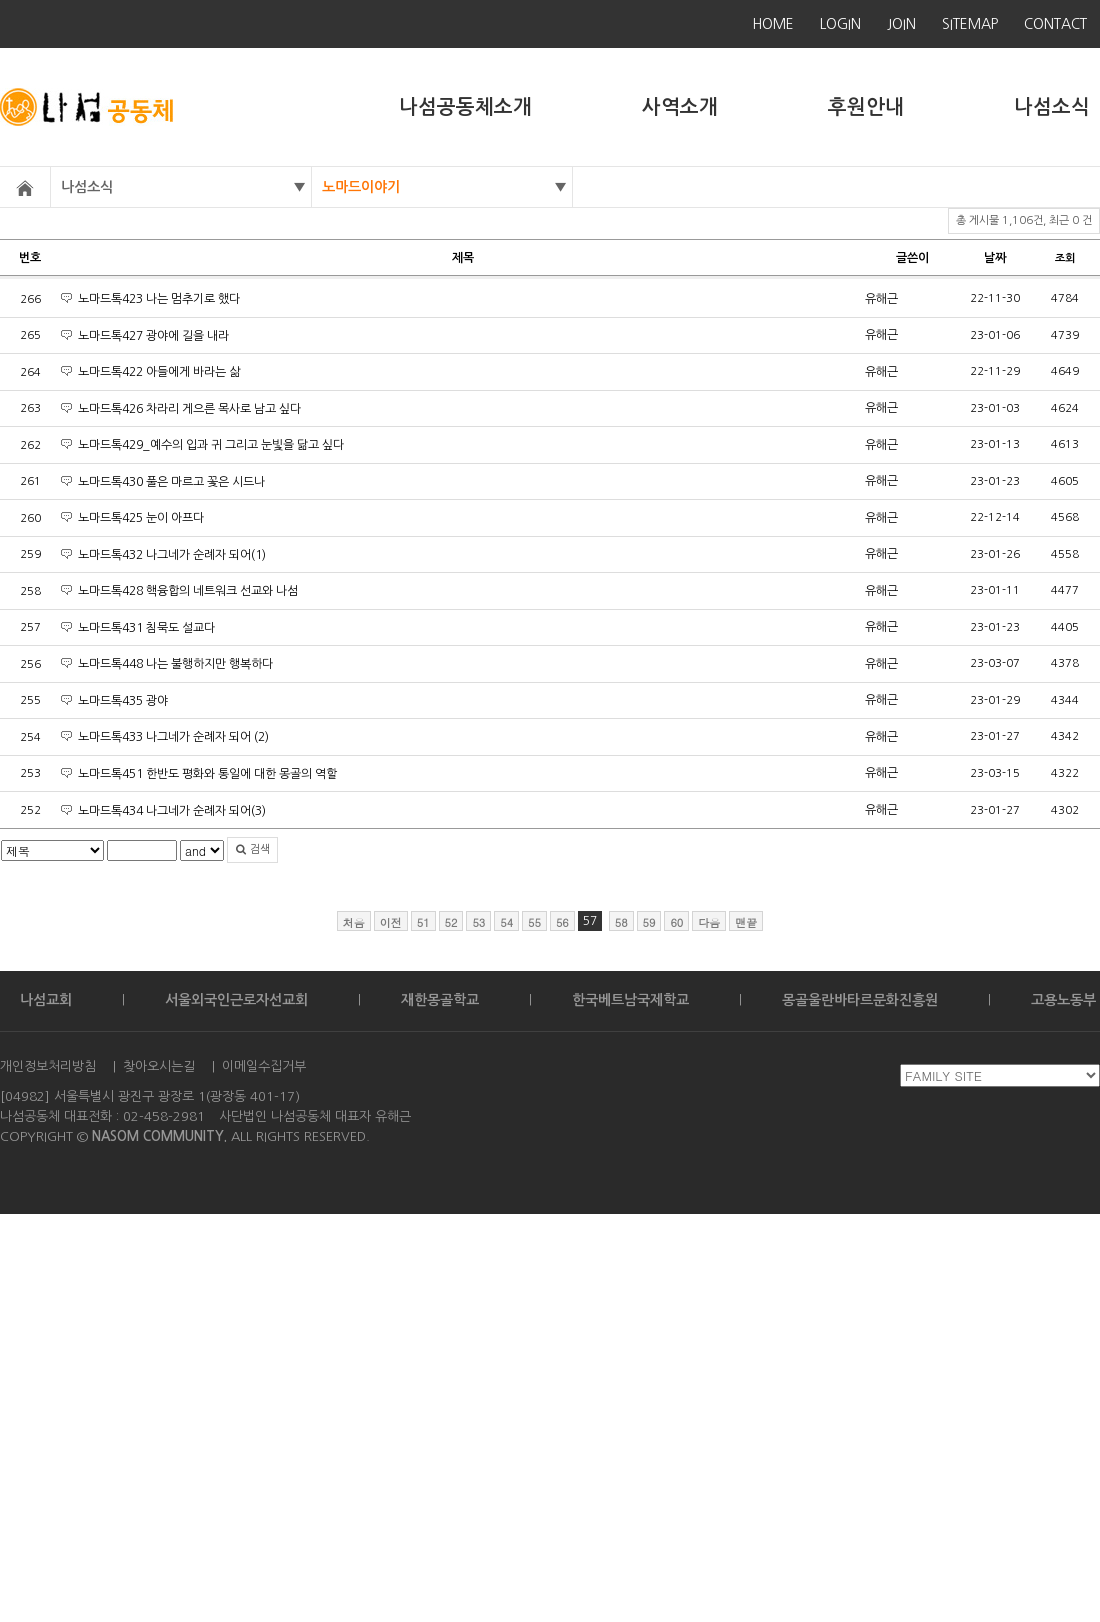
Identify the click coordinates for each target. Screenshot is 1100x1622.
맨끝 (746, 922)
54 (506, 922)
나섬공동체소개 (465, 107)
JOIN (901, 24)
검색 (252, 849)
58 (621, 922)
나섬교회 (46, 1000)
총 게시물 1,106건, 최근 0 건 (1024, 220)
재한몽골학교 (440, 1000)
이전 (391, 922)
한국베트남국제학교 (630, 1000)
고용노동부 (1063, 1000)
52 (451, 922)
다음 (709, 922)
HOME (773, 24)
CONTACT (1055, 24)
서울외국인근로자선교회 (236, 1000)
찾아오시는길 (159, 1066)
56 (562, 922)
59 (649, 922)
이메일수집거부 (264, 1066)
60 (676, 922)
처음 (354, 922)
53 (478, 922)
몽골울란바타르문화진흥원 (860, 1000)
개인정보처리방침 (48, 1066)
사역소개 (680, 107)
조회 (1065, 258)
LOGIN (840, 24)
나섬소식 (1052, 107)
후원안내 (866, 107)
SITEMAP (970, 24)
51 (423, 922)
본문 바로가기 (0, 0)
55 (534, 922)
